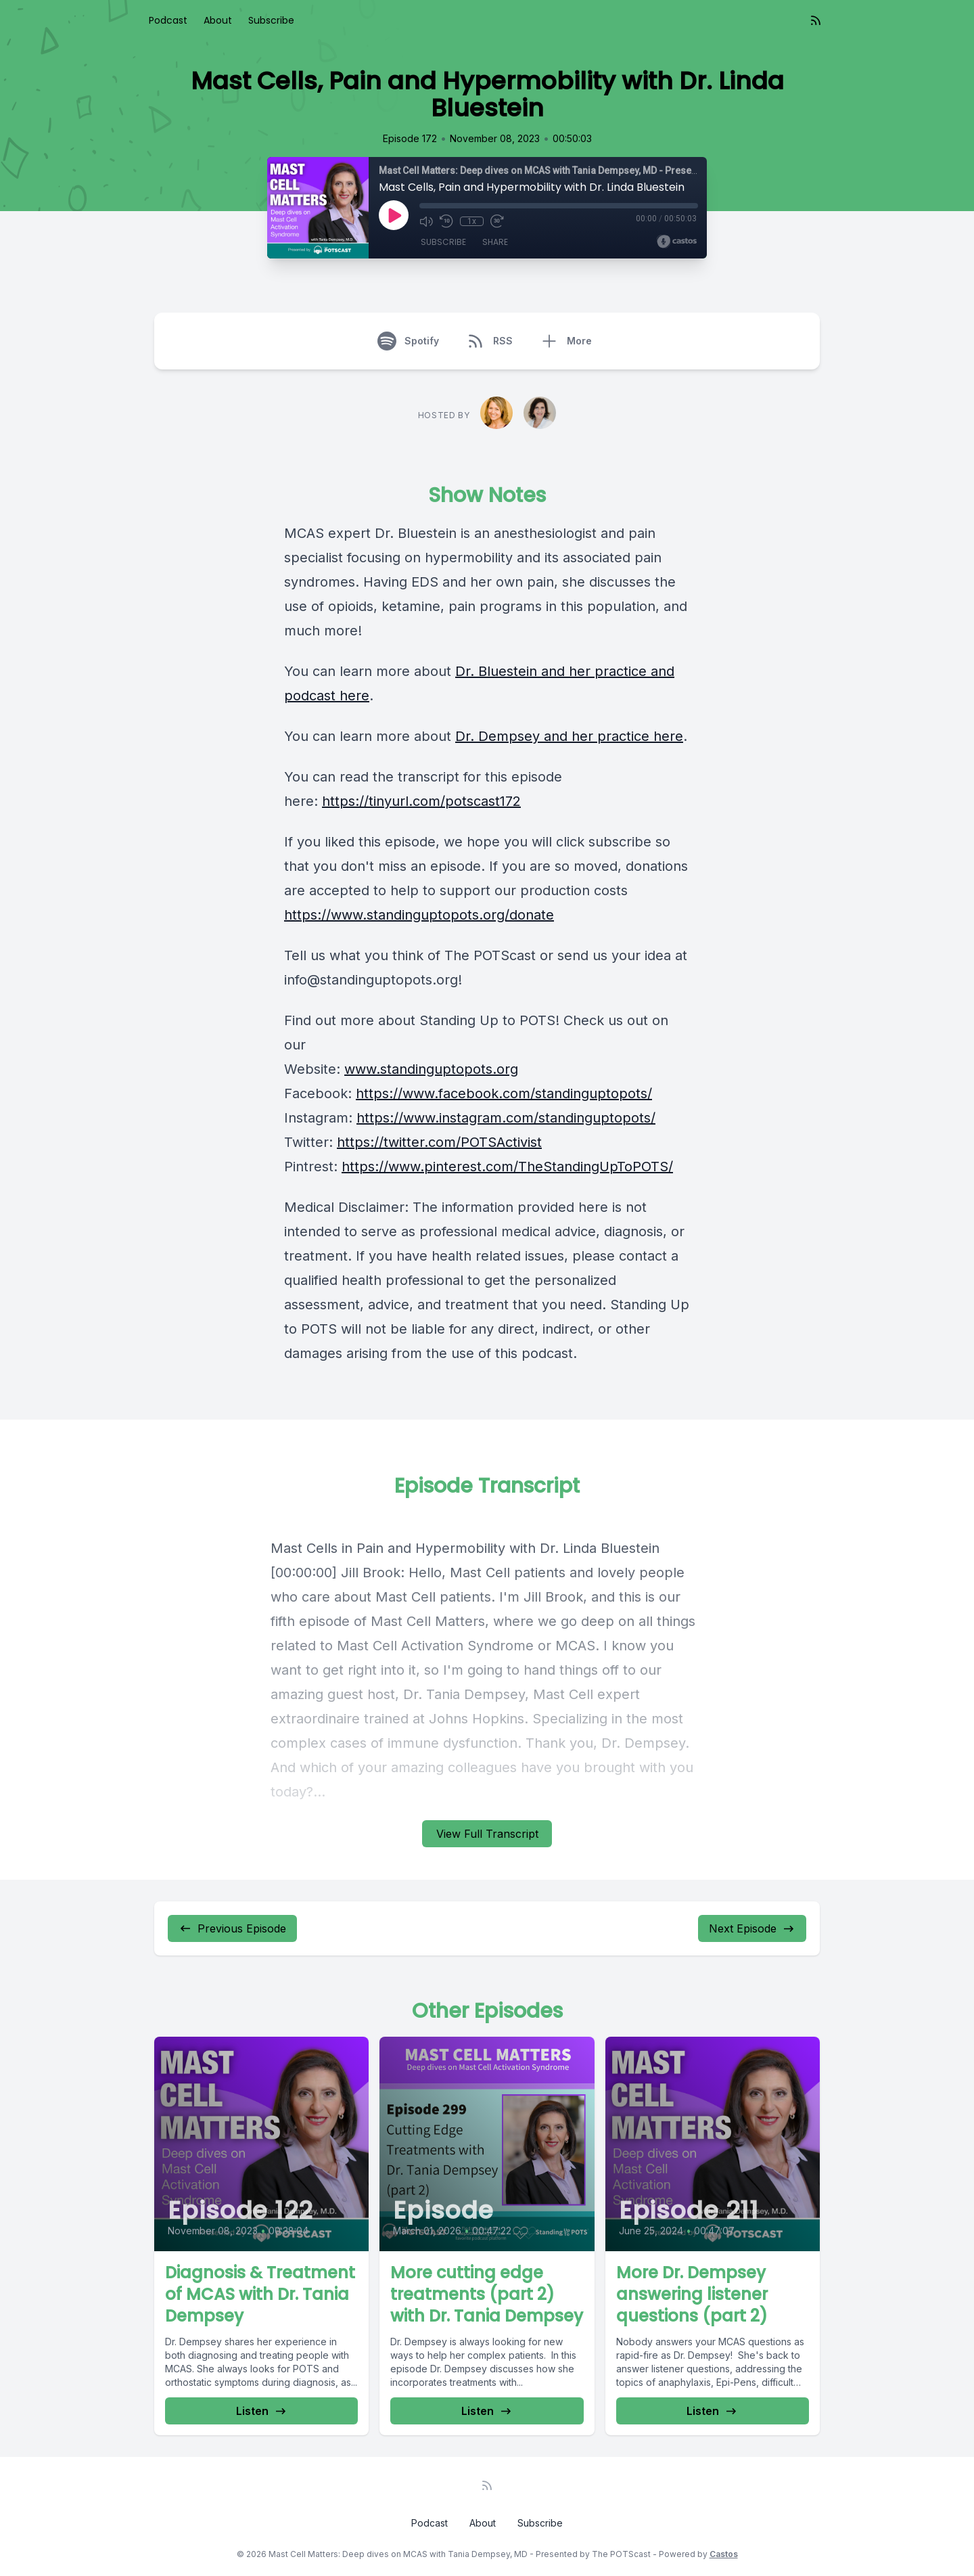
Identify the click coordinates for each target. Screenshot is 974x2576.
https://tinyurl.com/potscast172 (421, 801)
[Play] (394, 215)
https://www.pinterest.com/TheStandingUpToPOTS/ (507, 1166)
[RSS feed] (816, 20)
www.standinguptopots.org (431, 1069)
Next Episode (752, 1928)
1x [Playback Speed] (471, 221)
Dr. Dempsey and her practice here (569, 736)
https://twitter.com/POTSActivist (439, 1142)
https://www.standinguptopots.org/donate (419, 915)
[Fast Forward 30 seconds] (495, 221)
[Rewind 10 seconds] (446, 221)
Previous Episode (232, 1928)
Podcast (168, 20)
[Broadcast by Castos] (677, 241)
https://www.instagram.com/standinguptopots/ (505, 1118)
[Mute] (426, 221)
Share (495, 243)
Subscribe (271, 20)
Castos (724, 2554)
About (218, 20)
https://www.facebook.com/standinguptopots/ (504, 1093)
